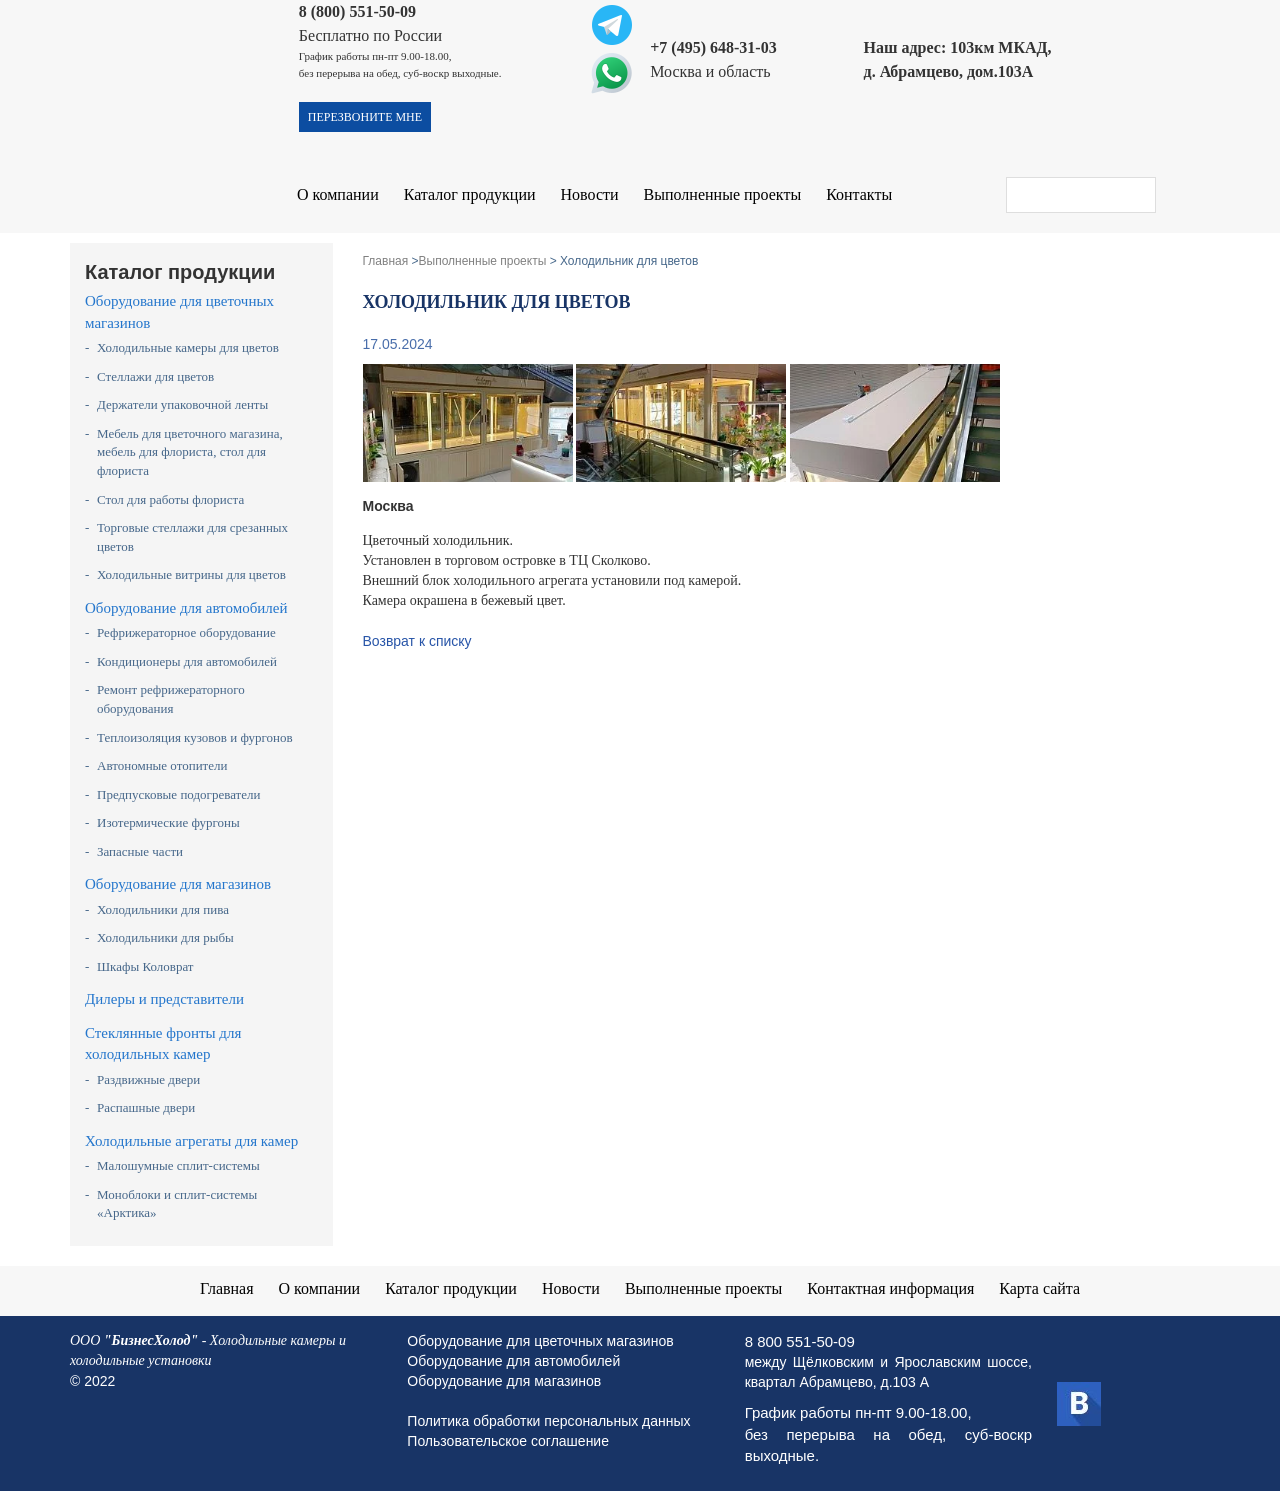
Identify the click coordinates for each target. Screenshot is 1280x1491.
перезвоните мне (365, 117)
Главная (227, 1288)
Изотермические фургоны (168, 822)
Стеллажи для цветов (155, 376)
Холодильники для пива (163, 909)
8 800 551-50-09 (800, 1341)
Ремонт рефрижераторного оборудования (171, 699)
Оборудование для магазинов (178, 884)
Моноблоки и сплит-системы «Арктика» (177, 1204)
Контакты (859, 194)
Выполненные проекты (723, 194)
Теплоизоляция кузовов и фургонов (195, 737)
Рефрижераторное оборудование (186, 632)
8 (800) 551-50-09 (357, 11)
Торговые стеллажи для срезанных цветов (192, 537)
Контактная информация (890, 1288)
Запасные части (140, 851)
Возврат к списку (417, 641)
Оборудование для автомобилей (186, 608)
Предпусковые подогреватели (178, 794)
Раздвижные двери (148, 1079)
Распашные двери (146, 1107)
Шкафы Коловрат (145, 966)
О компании (338, 194)
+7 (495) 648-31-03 (713, 47)
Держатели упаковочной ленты (182, 404)
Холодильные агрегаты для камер (191, 1141)
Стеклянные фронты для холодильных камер (163, 1043)
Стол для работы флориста (170, 499)
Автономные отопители (162, 765)
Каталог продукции (470, 194)
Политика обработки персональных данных (548, 1421)
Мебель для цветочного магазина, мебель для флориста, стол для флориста (190, 452)
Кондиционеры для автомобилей (187, 661)
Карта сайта (1040, 1288)
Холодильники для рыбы (165, 937)
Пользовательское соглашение (508, 1441)
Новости (590, 194)
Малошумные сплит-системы (178, 1165)
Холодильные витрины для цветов (191, 574)
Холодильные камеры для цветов (188, 347)
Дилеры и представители (164, 999)
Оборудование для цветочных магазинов (179, 311)
